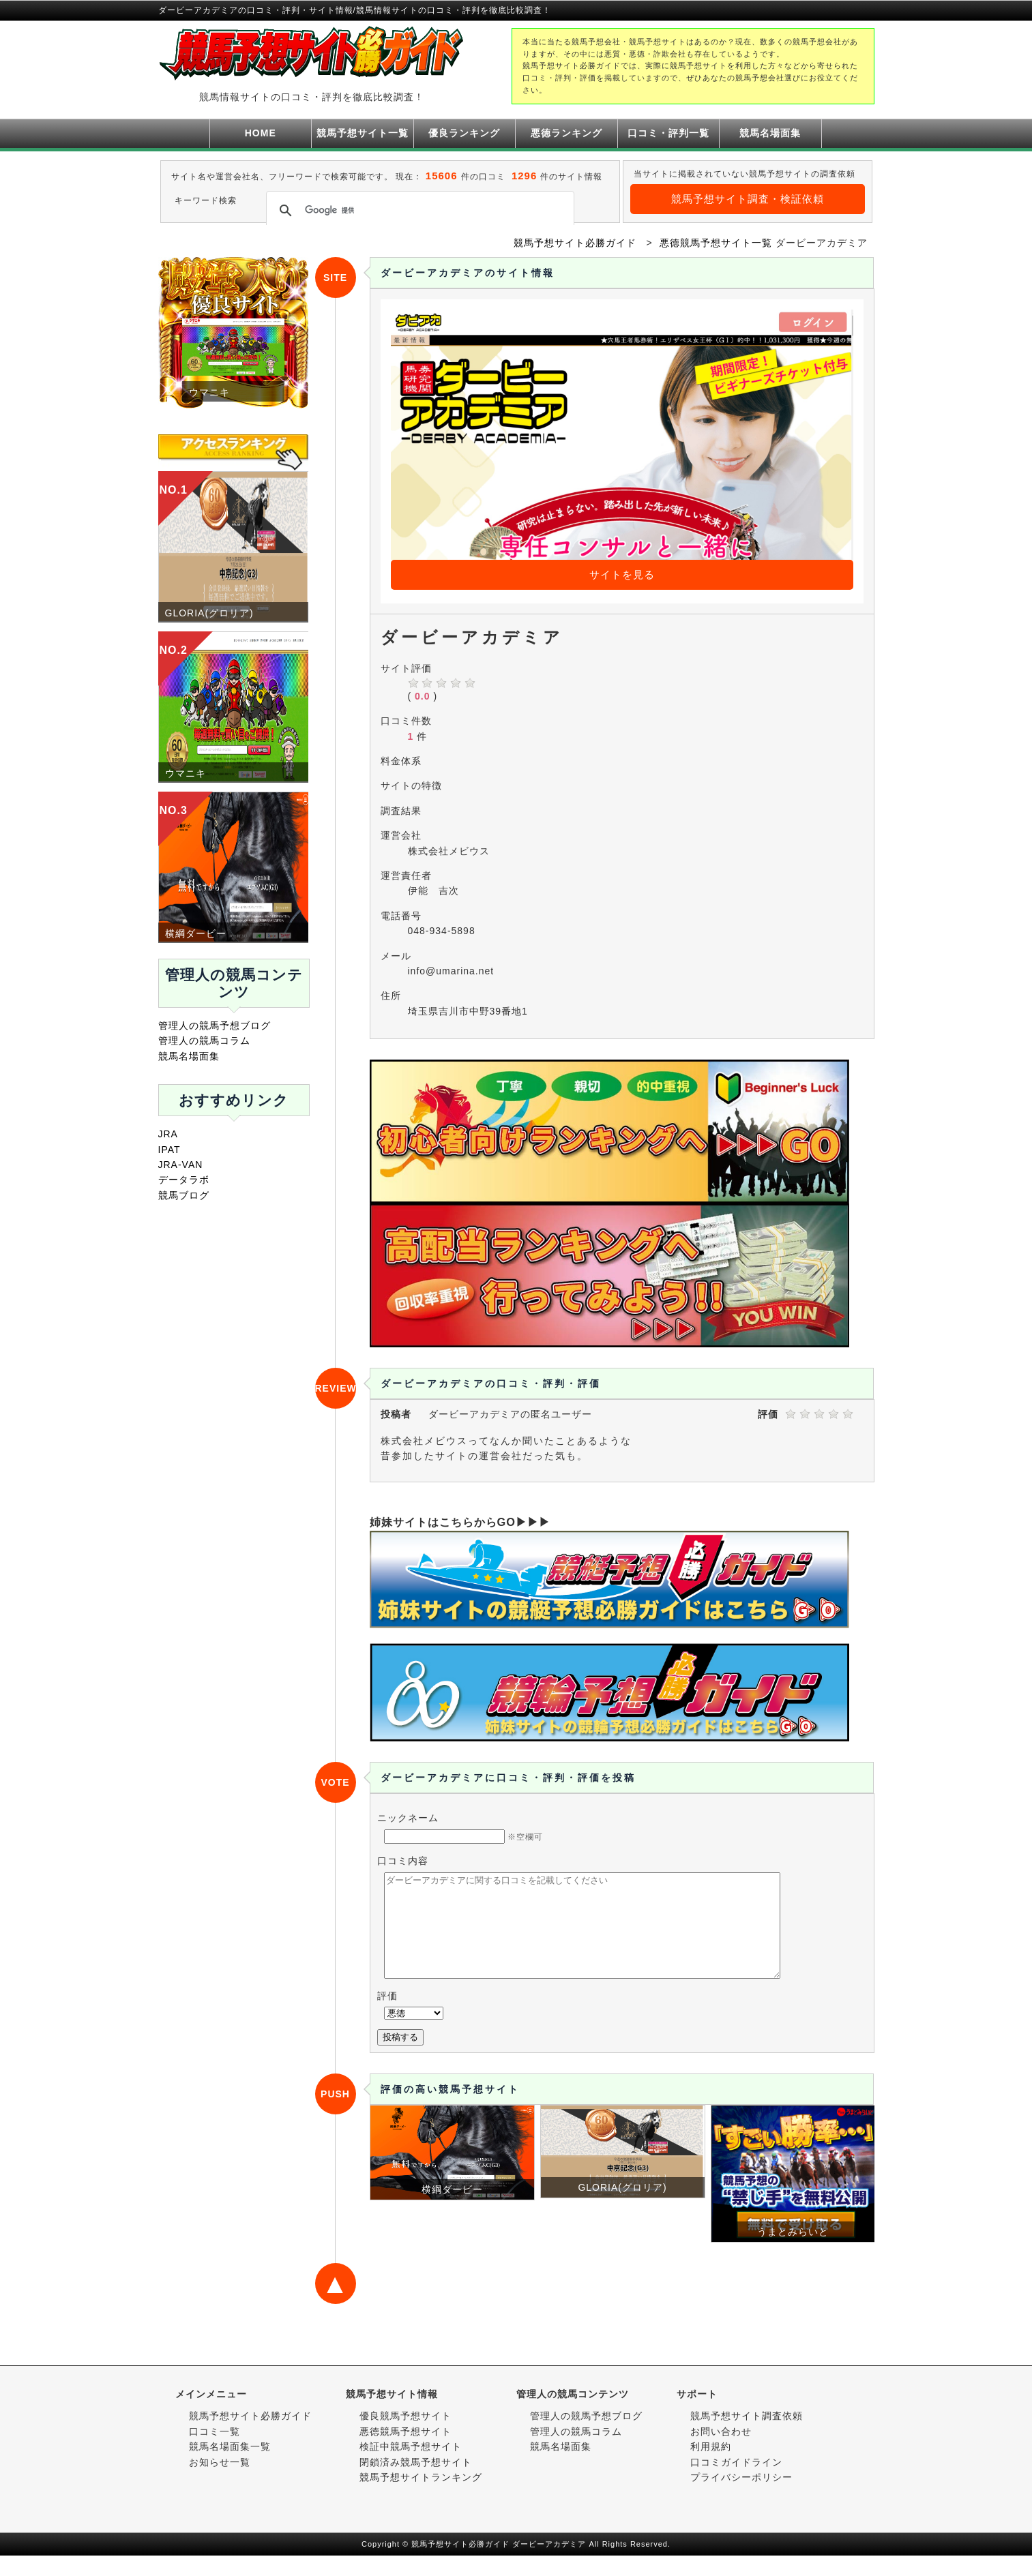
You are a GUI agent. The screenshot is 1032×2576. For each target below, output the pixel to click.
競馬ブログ (183, 1195)
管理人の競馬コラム (204, 1040)
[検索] (418, 211)
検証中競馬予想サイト (410, 2466)
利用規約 (710, 2466)
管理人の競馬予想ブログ (214, 1025)
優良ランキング (464, 133)
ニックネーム (408, 1817)
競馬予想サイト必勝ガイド (250, 2436)
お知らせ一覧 (219, 2482)
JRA (168, 1133)
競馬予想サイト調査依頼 (746, 2436)
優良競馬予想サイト (405, 2436)
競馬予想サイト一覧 (362, 133)
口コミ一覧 (214, 2451)
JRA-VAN (180, 1164)
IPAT (169, 1149)
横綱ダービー (195, 933)
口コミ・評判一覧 (668, 133)
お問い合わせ (721, 2451)
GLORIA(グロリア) (209, 613)
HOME (260, 133)
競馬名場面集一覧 (230, 2466)
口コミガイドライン (736, 2482)
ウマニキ (185, 773)
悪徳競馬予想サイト (405, 2451)
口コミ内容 (402, 1860)
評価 (387, 2016)
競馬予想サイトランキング (420, 2497)
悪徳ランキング (566, 133)
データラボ (183, 1179)
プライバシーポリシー (741, 2497)
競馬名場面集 (770, 133)
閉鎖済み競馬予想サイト (415, 2482)
